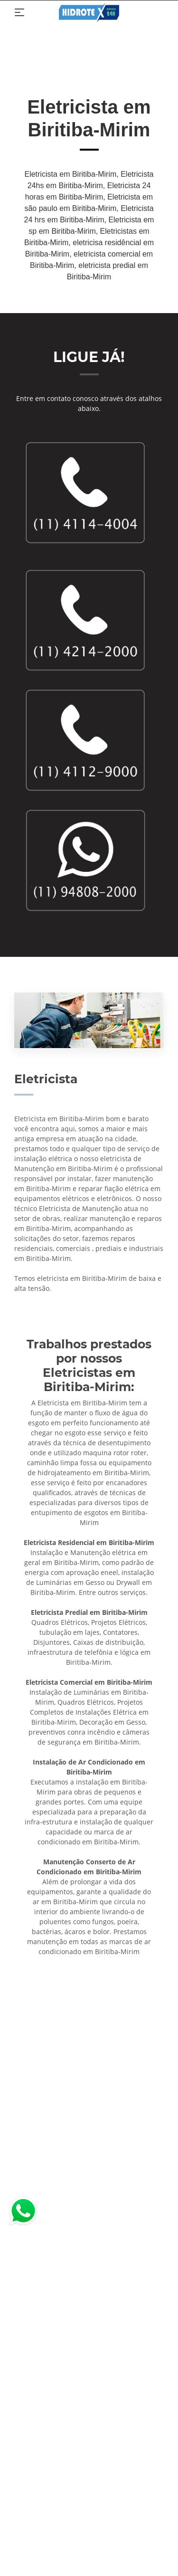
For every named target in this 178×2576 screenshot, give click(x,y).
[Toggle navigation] (19, 12)
